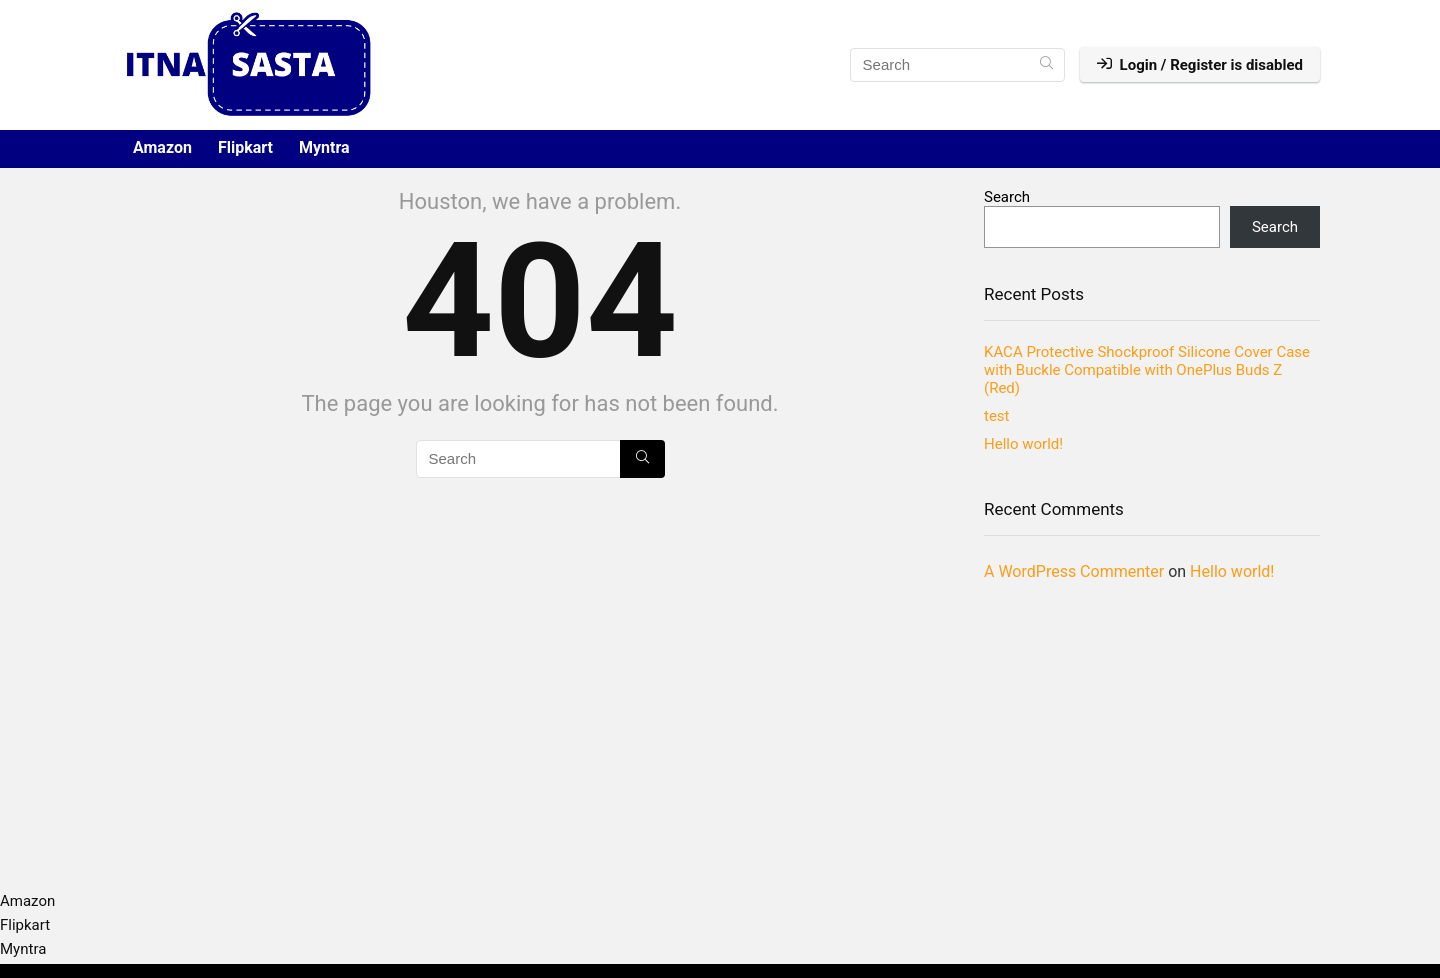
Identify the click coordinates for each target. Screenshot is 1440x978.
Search (1007, 197)
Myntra (324, 147)
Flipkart (245, 147)
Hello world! (1023, 444)
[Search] (1046, 65)
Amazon (162, 147)
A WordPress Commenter (1074, 571)
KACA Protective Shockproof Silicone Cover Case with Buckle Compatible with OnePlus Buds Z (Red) (1147, 370)
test (997, 416)
